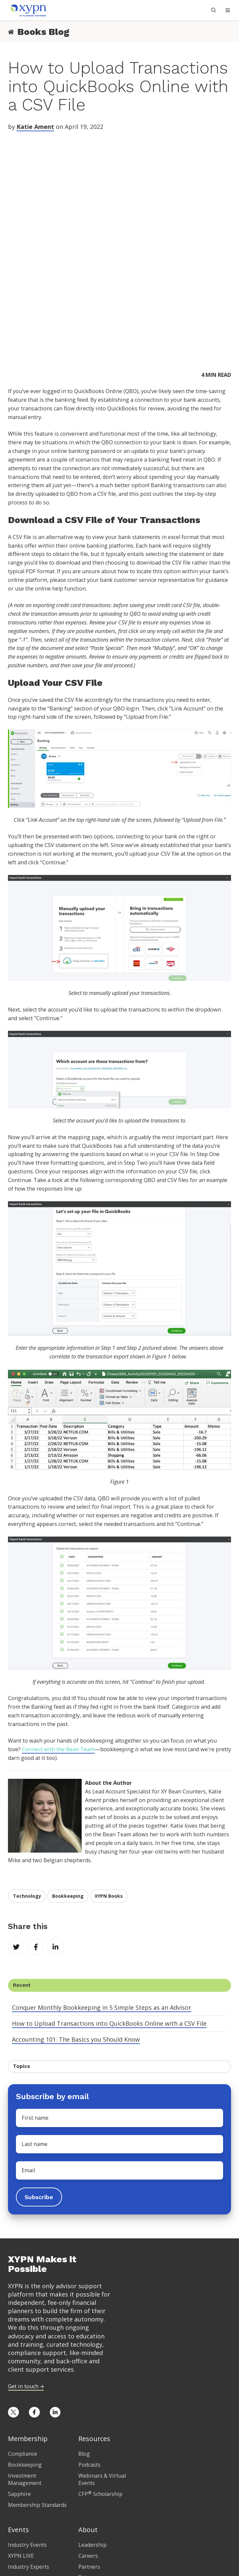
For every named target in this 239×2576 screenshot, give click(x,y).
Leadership (92, 2438)
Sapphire (19, 2387)
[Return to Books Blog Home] (11, 32)
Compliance (22, 2347)
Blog (84, 2347)
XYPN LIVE (21, 2449)
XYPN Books (109, 1789)
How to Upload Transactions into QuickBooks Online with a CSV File (109, 1917)
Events (18, 2422)
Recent (22, 1878)
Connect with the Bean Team (58, 1642)
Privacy (87, 2470)
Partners (89, 2460)
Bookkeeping (68, 1789)
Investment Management (24, 2372)
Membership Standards (37, 2398)
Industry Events (27, 2438)
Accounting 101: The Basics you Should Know (76, 1933)
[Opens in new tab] (13, 2305)
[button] (227, 10)
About (88, 2422)
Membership (27, 2331)
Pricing (18, 2495)
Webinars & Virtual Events (102, 2372)
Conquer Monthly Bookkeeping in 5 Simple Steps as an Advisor (101, 1901)
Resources (94, 2331)
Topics (21, 1960)
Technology (27, 1789)
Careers (88, 2449)
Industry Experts (28, 2460)
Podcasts (89, 2358)
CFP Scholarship (100, 2387)
